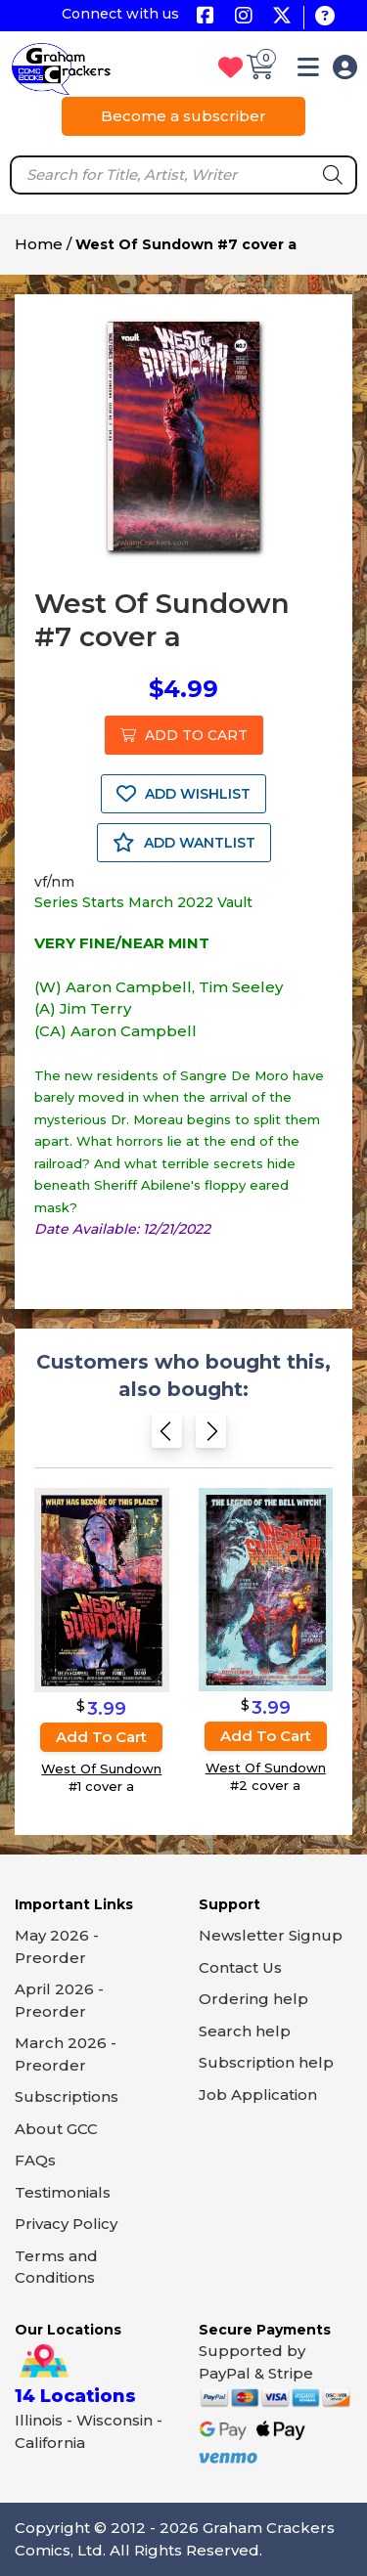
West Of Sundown (101, 1768)
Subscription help (266, 2062)
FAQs (35, 2160)
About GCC (56, 2128)
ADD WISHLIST (183, 794)
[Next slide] (211, 1434)
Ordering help (253, 1998)
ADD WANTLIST (184, 842)
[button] (308, 71)
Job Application (258, 2094)
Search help (245, 2031)
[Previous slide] (167, 1434)
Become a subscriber (183, 116)
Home (39, 244)
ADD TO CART (184, 735)
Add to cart (101, 1736)
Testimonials (63, 2192)
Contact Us (240, 1967)
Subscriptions (66, 2096)
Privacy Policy (66, 2223)
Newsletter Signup (271, 1935)
